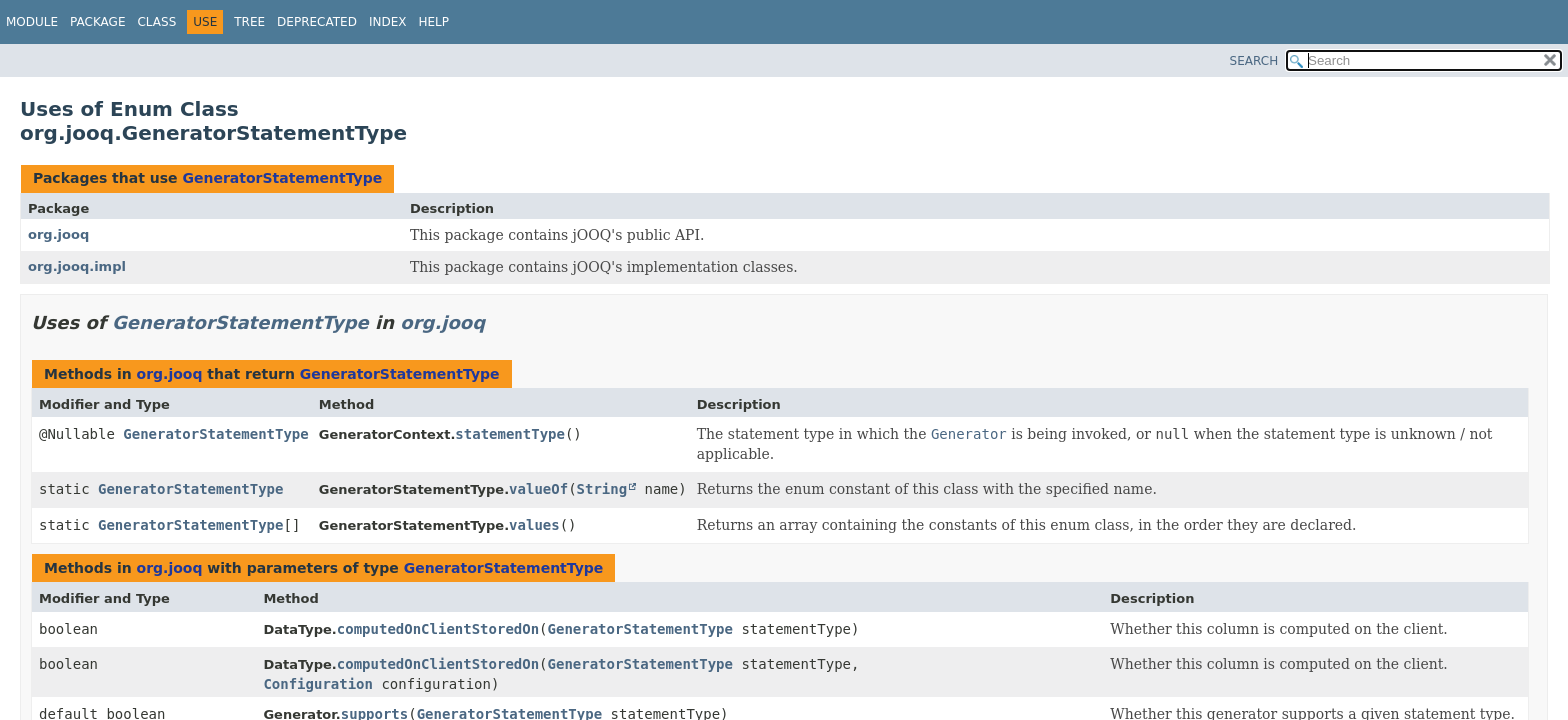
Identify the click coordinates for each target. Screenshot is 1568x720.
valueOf (538, 489)
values (534, 525)
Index (388, 22)
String (602, 489)
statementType (510, 434)
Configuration (318, 684)
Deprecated (317, 22)
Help (433, 22)
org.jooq (58, 234)
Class (156, 22)
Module (32, 22)
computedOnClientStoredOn (438, 629)
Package (97, 22)
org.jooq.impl (77, 266)
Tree (249, 22)
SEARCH (1254, 61)
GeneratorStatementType (282, 178)
